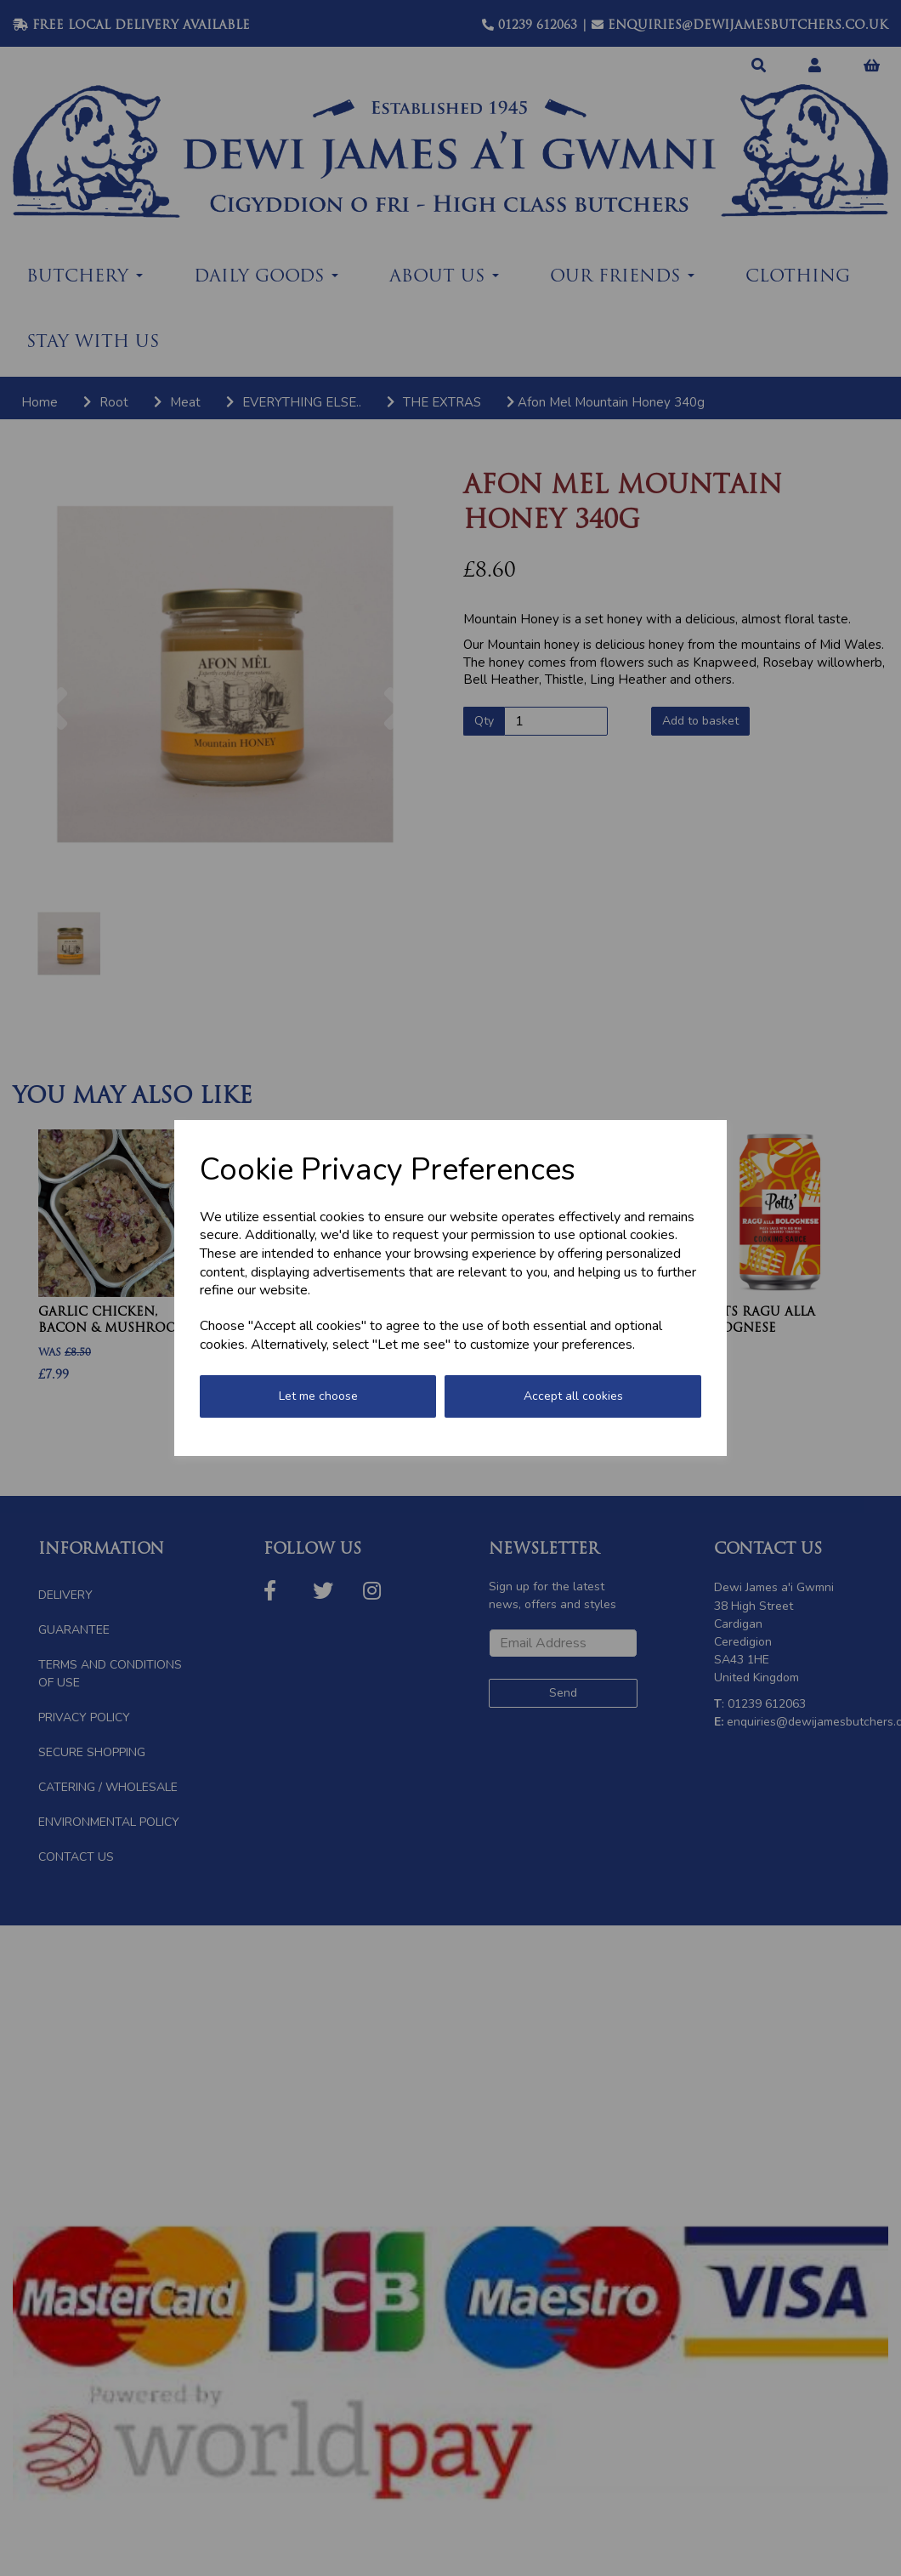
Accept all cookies (573, 1396)
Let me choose (318, 1396)
